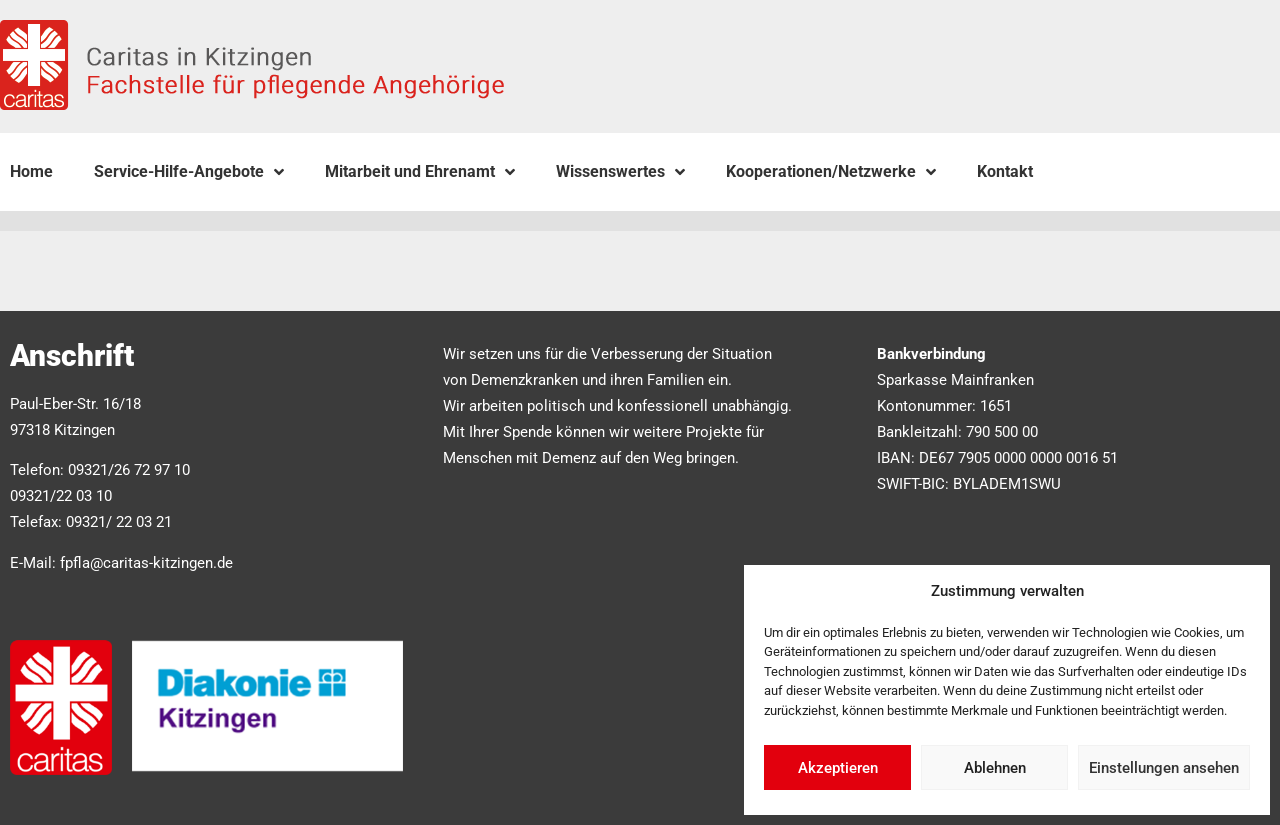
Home (31, 171)
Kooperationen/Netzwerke (831, 172)
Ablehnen (995, 768)
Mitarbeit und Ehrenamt (420, 172)
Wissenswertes (620, 172)
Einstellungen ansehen (1164, 768)
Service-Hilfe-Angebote (189, 172)
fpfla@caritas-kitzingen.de (146, 563)
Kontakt (1005, 171)
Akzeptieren (838, 768)
